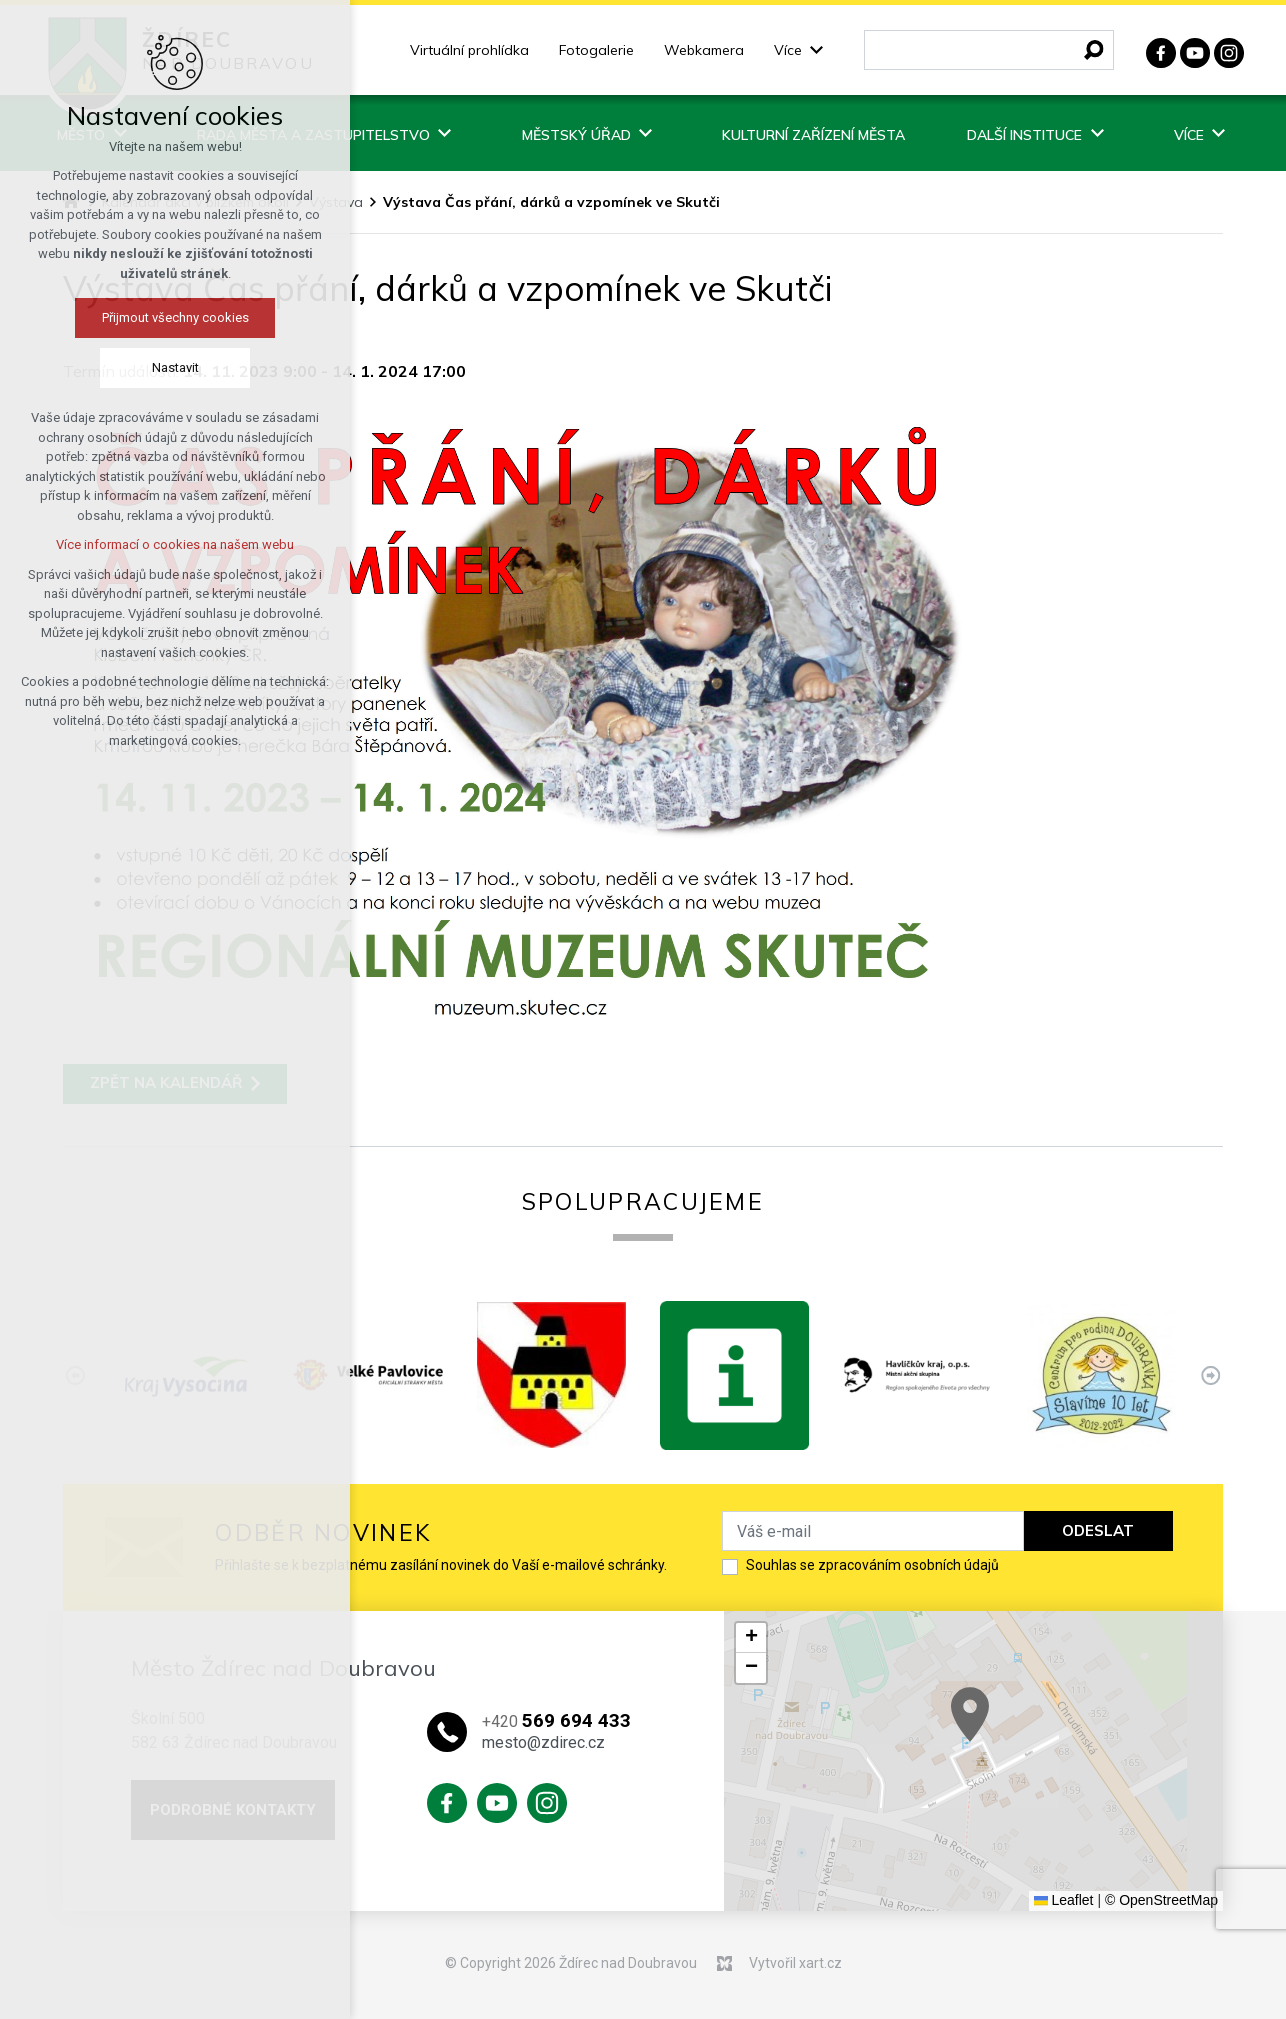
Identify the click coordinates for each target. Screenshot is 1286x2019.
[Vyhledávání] (1094, 50)
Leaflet (1064, 1900)
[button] (751, 1638)
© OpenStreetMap (1161, 1900)
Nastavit (140, 367)
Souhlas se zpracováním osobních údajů (872, 1565)
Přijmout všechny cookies (140, 317)
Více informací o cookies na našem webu (141, 544)
